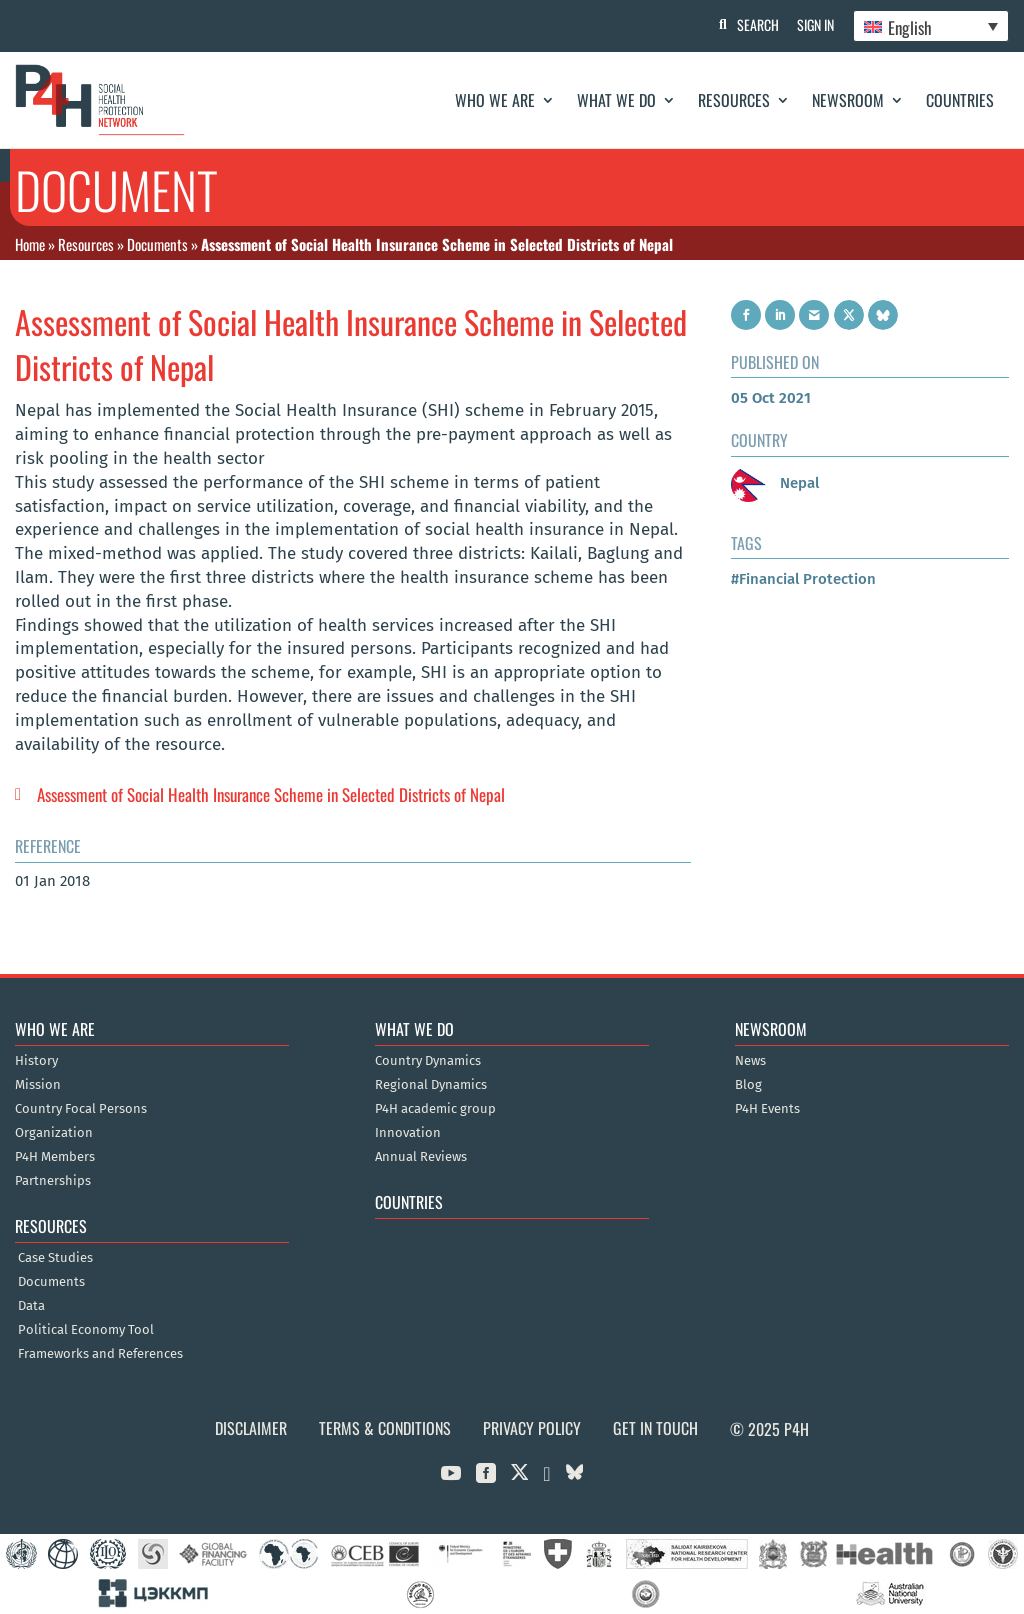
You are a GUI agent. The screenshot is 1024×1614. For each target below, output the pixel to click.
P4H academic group (435, 1109)
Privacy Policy (532, 1428)
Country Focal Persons (81, 1109)
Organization (54, 1133)
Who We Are (495, 100)
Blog (748, 1085)
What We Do (616, 100)
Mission (38, 1085)
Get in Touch (655, 1428)
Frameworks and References (100, 1354)
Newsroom (848, 100)
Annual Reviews (421, 1157)
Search (755, 24)
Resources (734, 100)
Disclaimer (251, 1428)
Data (31, 1306)
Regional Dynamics (431, 1085)
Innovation (408, 1133)
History (36, 1061)
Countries (960, 100)
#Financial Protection (803, 579)
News (750, 1061)
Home (30, 244)
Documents (157, 244)
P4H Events (767, 1109)
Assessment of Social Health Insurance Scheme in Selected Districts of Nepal (271, 794)
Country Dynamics (428, 1061)
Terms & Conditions (385, 1428)
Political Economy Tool (86, 1330)
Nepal (775, 483)
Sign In (814, 24)
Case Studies (55, 1258)
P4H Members (55, 1157)
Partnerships (53, 1181)
